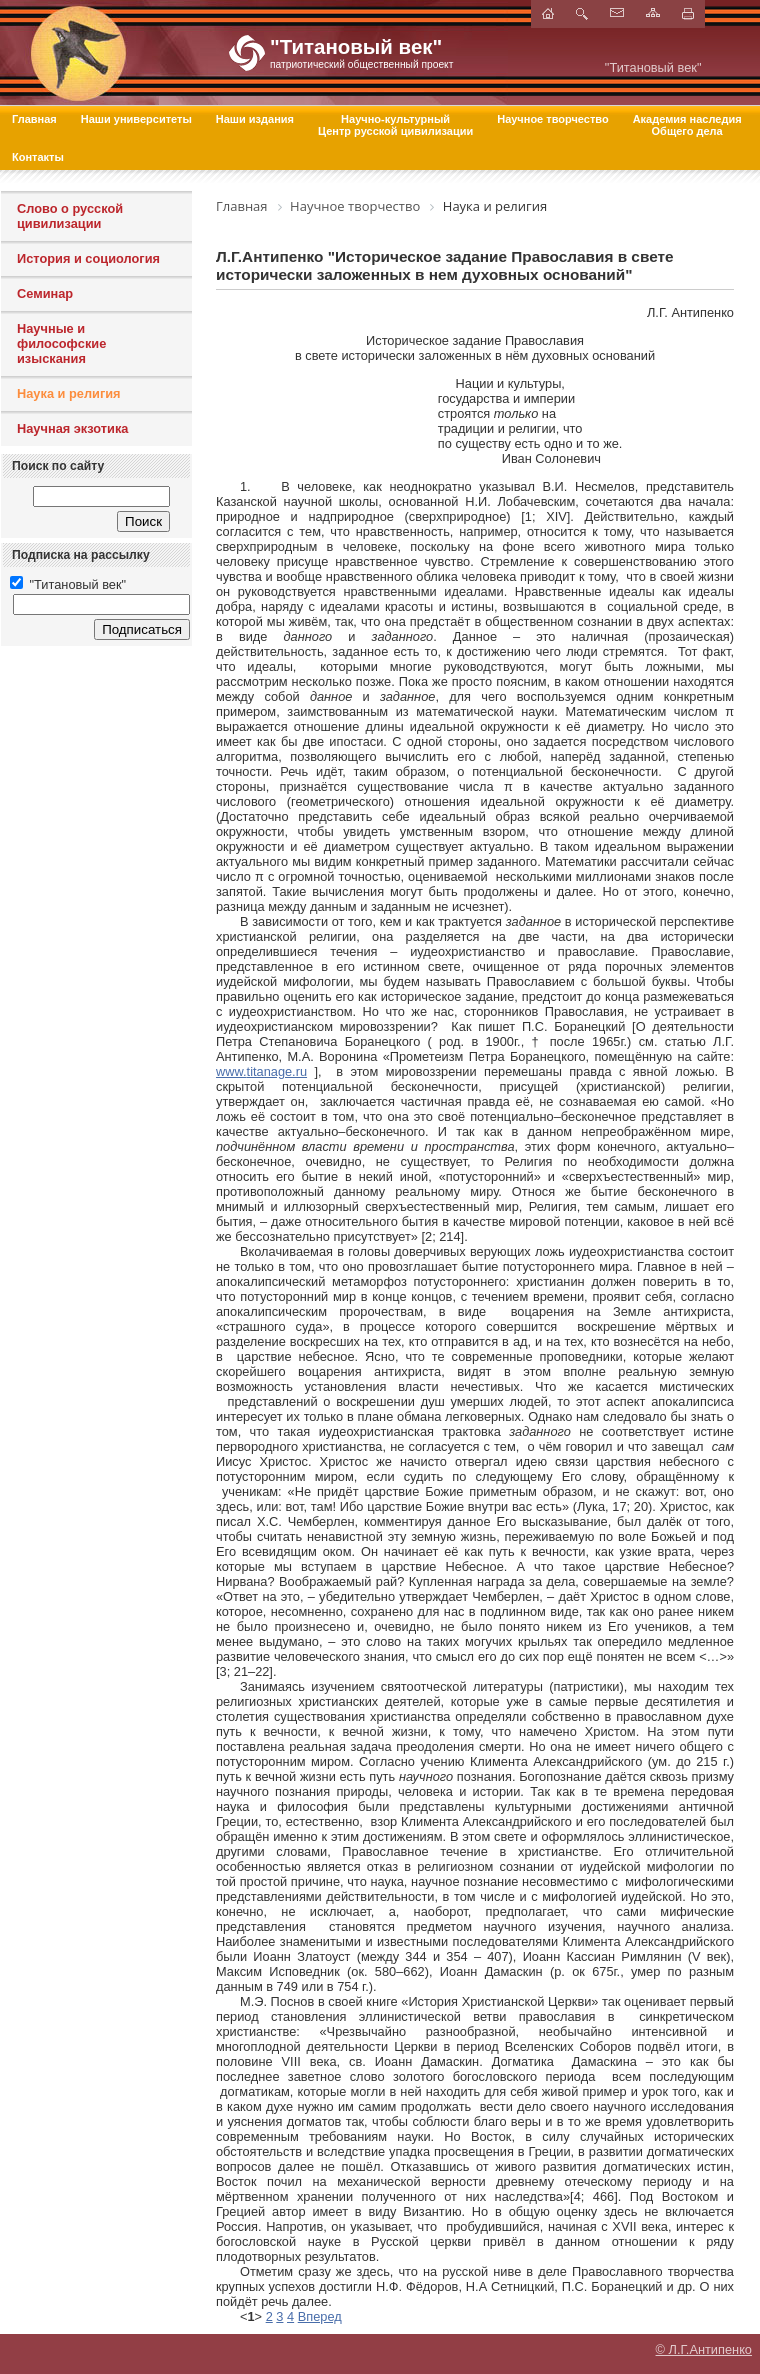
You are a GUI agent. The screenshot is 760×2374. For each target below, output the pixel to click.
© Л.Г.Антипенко (704, 2349)
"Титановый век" (68, 584)
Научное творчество (552, 119)
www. (261, 1071)
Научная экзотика (72, 428)
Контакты (38, 157)
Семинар (45, 293)
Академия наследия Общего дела (687, 125)
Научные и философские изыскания (61, 343)
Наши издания (255, 119)
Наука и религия (69, 393)
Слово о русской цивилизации (70, 216)
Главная (34, 119)
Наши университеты (136, 119)
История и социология (88, 258)
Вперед (320, 2316)
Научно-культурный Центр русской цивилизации (395, 125)
